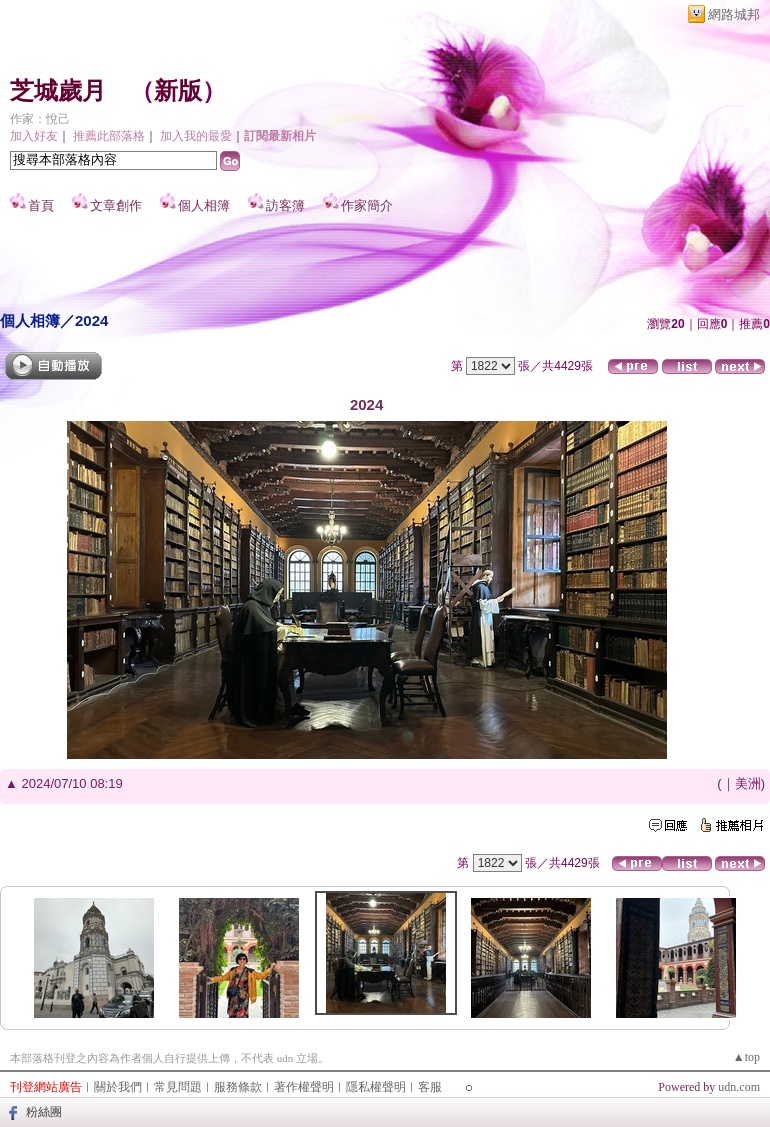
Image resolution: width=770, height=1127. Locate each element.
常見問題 (178, 1087)
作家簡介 (367, 205)
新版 (178, 91)
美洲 (748, 783)
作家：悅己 (40, 119)
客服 (430, 1087)
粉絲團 (44, 1112)
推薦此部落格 (109, 136)
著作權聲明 (304, 1087)
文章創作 (116, 205)
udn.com (739, 1087)
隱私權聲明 (376, 1087)
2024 (91, 320)
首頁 (41, 205)
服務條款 (238, 1087)
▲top (746, 1057)
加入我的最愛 (196, 136)
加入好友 (34, 136)
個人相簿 (204, 205)
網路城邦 (734, 14)
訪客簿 (285, 205)
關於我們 (118, 1087)
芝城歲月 (58, 91)
